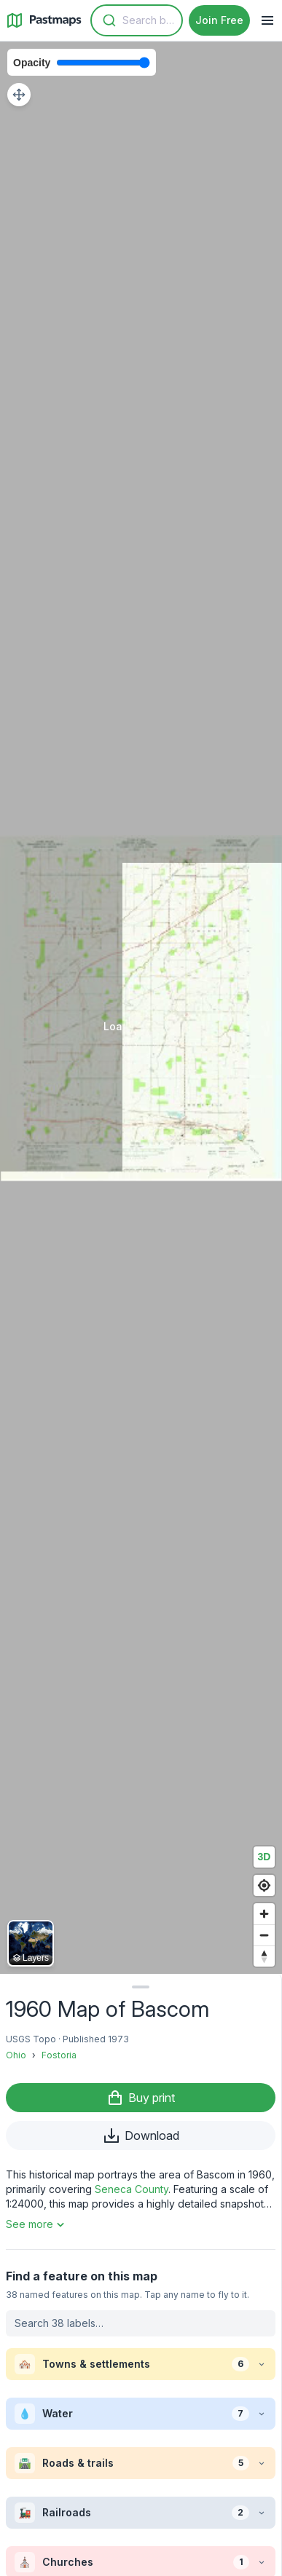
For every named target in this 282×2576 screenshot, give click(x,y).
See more (37, 2224)
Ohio (16, 2055)
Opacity (31, 62)
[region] (141, 1008)
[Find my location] (264, 1885)
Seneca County (131, 2189)
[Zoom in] (264, 1913)
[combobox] (136, 20)
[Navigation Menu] (267, 20)
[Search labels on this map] (140, 2323)
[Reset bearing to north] (264, 1956)
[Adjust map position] (19, 94)
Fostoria (59, 2055)
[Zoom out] (264, 1934)
